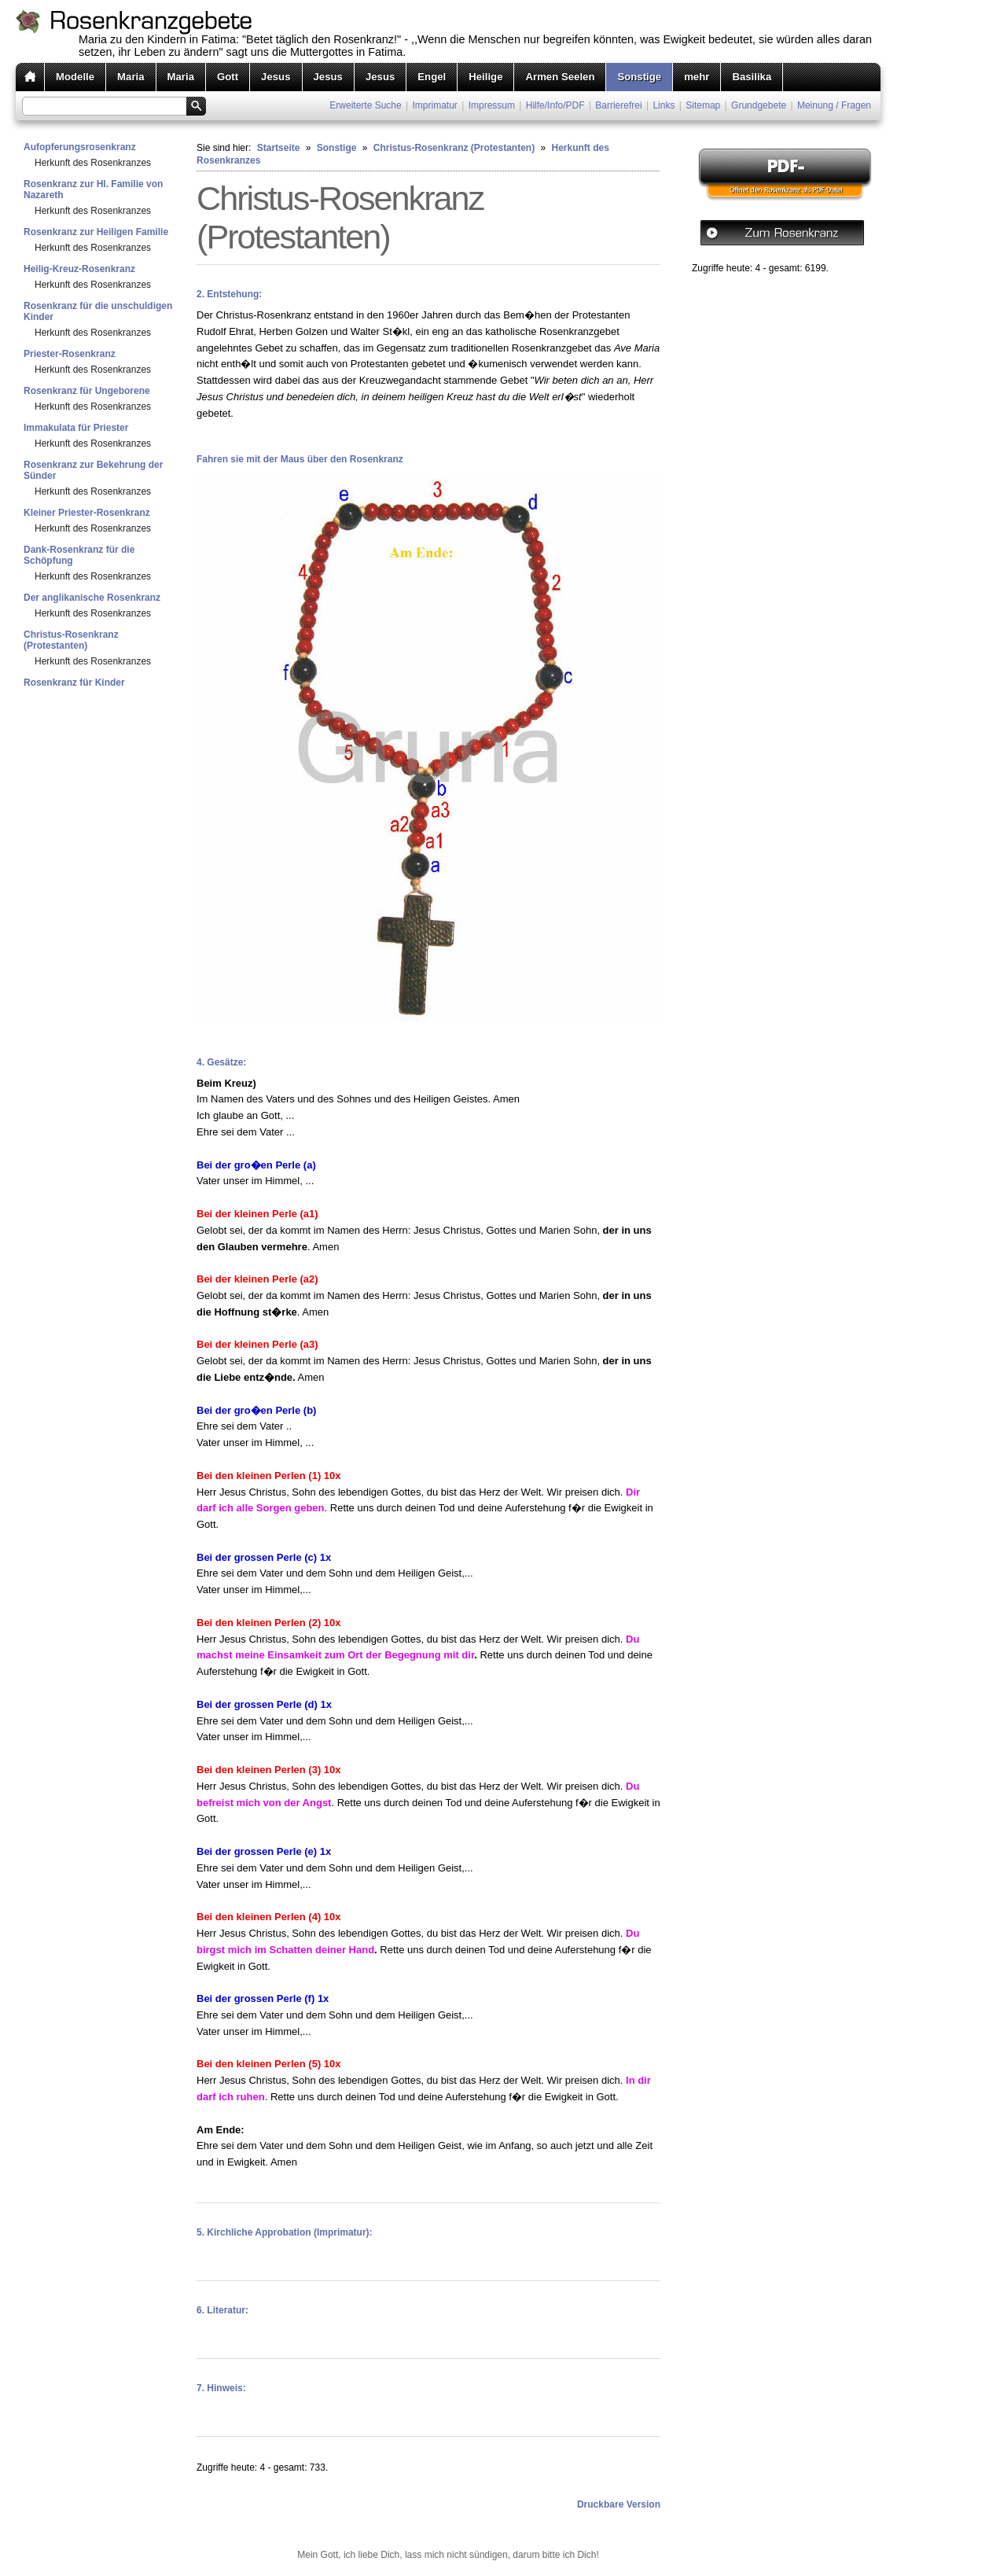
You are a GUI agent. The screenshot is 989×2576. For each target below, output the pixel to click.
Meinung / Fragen (834, 105)
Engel (431, 77)
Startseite (278, 147)
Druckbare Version (618, 2504)
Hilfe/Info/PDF (555, 105)
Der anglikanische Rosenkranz (92, 597)
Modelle (75, 77)
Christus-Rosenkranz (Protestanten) (71, 640)
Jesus (275, 77)
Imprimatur (435, 105)
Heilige (485, 77)
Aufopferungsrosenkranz (80, 147)
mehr (696, 77)
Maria (130, 77)
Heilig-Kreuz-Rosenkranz (79, 268)
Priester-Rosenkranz (70, 353)
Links (664, 105)
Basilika (751, 77)
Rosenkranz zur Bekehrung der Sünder (93, 470)
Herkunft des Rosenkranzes (93, 162)
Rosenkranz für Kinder (74, 682)
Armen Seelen (559, 77)
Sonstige (639, 77)
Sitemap (703, 105)
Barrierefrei (618, 105)
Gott (227, 77)
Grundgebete (758, 105)
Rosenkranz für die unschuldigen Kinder (98, 311)
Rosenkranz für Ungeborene (87, 390)
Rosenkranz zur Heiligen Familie (96, 231)
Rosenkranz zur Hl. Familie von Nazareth (93, 189)
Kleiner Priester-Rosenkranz (87, 512)
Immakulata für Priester (76, 427)
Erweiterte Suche (365, 105)
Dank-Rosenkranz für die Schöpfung (79, 555)
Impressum (492, 105)
